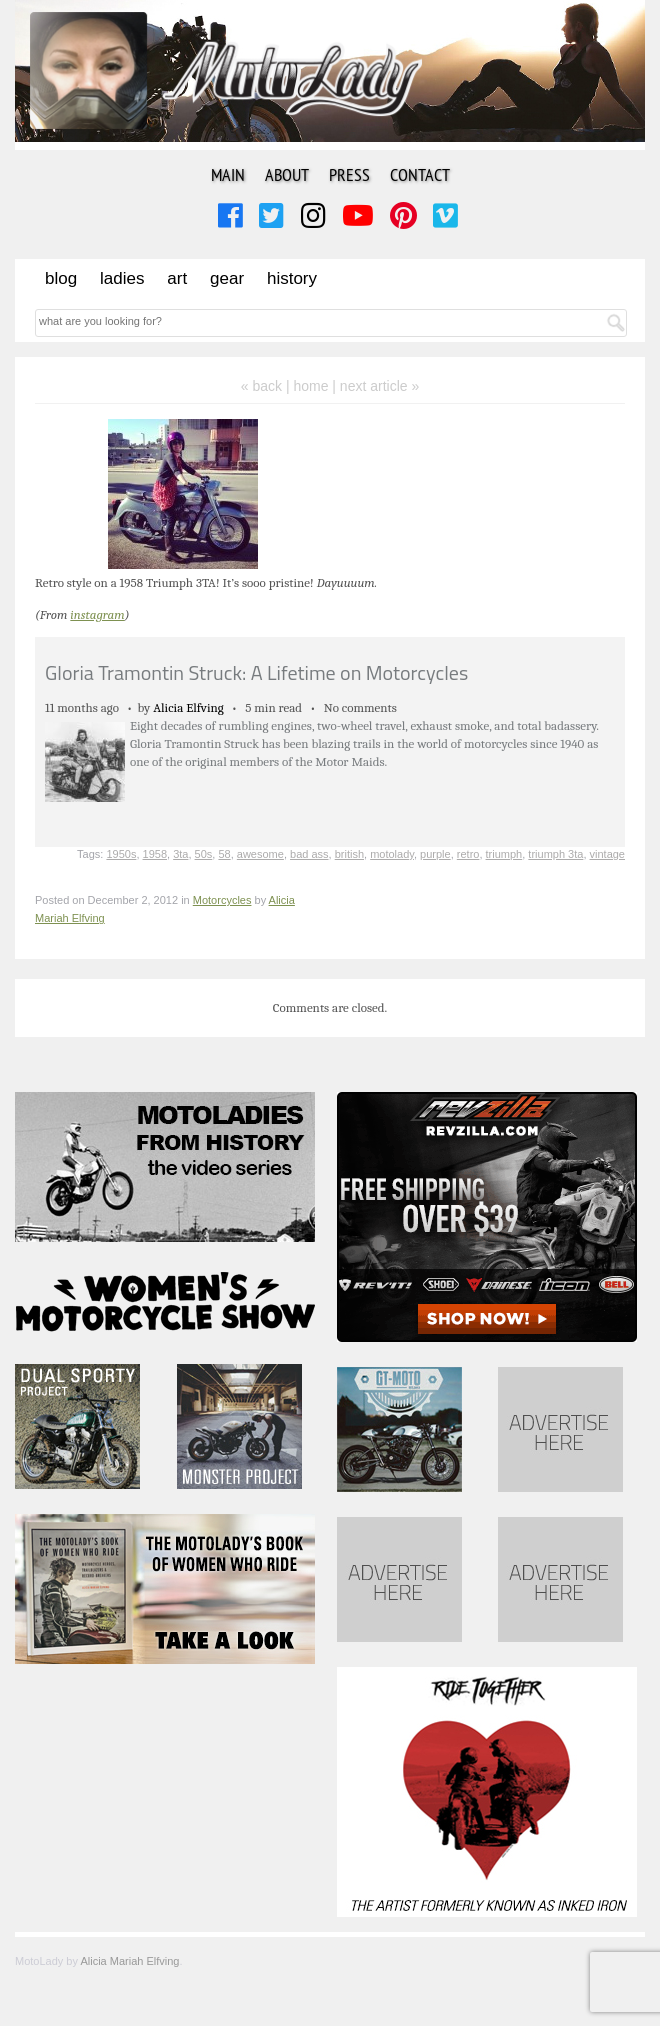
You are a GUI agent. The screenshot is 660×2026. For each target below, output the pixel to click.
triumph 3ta (555, 854)
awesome (260, 854)
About (287, 174)
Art (177, 278)
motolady (392, 854)
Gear (227, 278)
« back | (267, 386)
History (292, 278)
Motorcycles (222, 900)
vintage (607, 854)
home (310, 386)
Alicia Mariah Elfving (129, 1961)
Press (349, 174)
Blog (61, 278)
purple (435, 854)
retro (468, 854)
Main (228, 174)
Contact (420, 174)
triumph (504, 854)
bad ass (309, 854)
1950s (121, 854)
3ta (180, 854)
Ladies (122, 278)
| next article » (375, 386)
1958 (155, 854)
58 (224, 854)
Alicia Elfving (188, 707)
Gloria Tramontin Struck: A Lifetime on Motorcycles (256, 672)
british (349, 854)
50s (204, 854)
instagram (97, 614)
